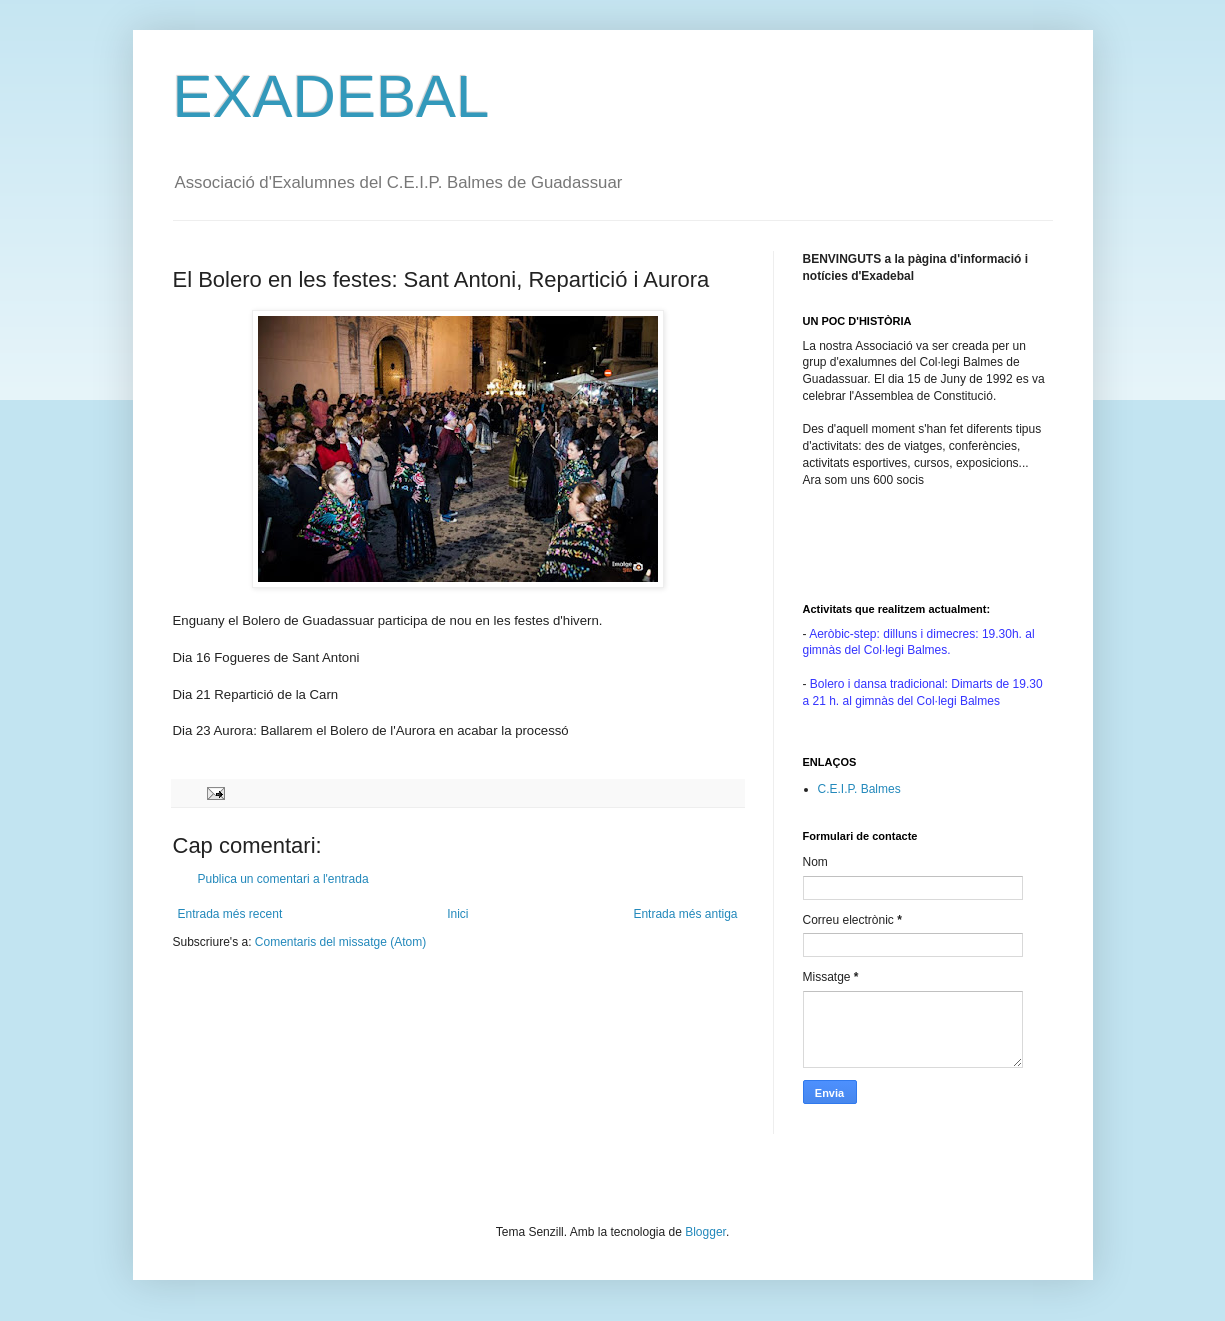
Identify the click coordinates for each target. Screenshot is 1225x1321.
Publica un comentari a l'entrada (283, 879)
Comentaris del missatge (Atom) (340, 942)
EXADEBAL (331, 96)
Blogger (705, 1232)
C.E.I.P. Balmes (859, 789)
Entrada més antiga (685, 914)
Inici (457, 914)
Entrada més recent (230, 914)
